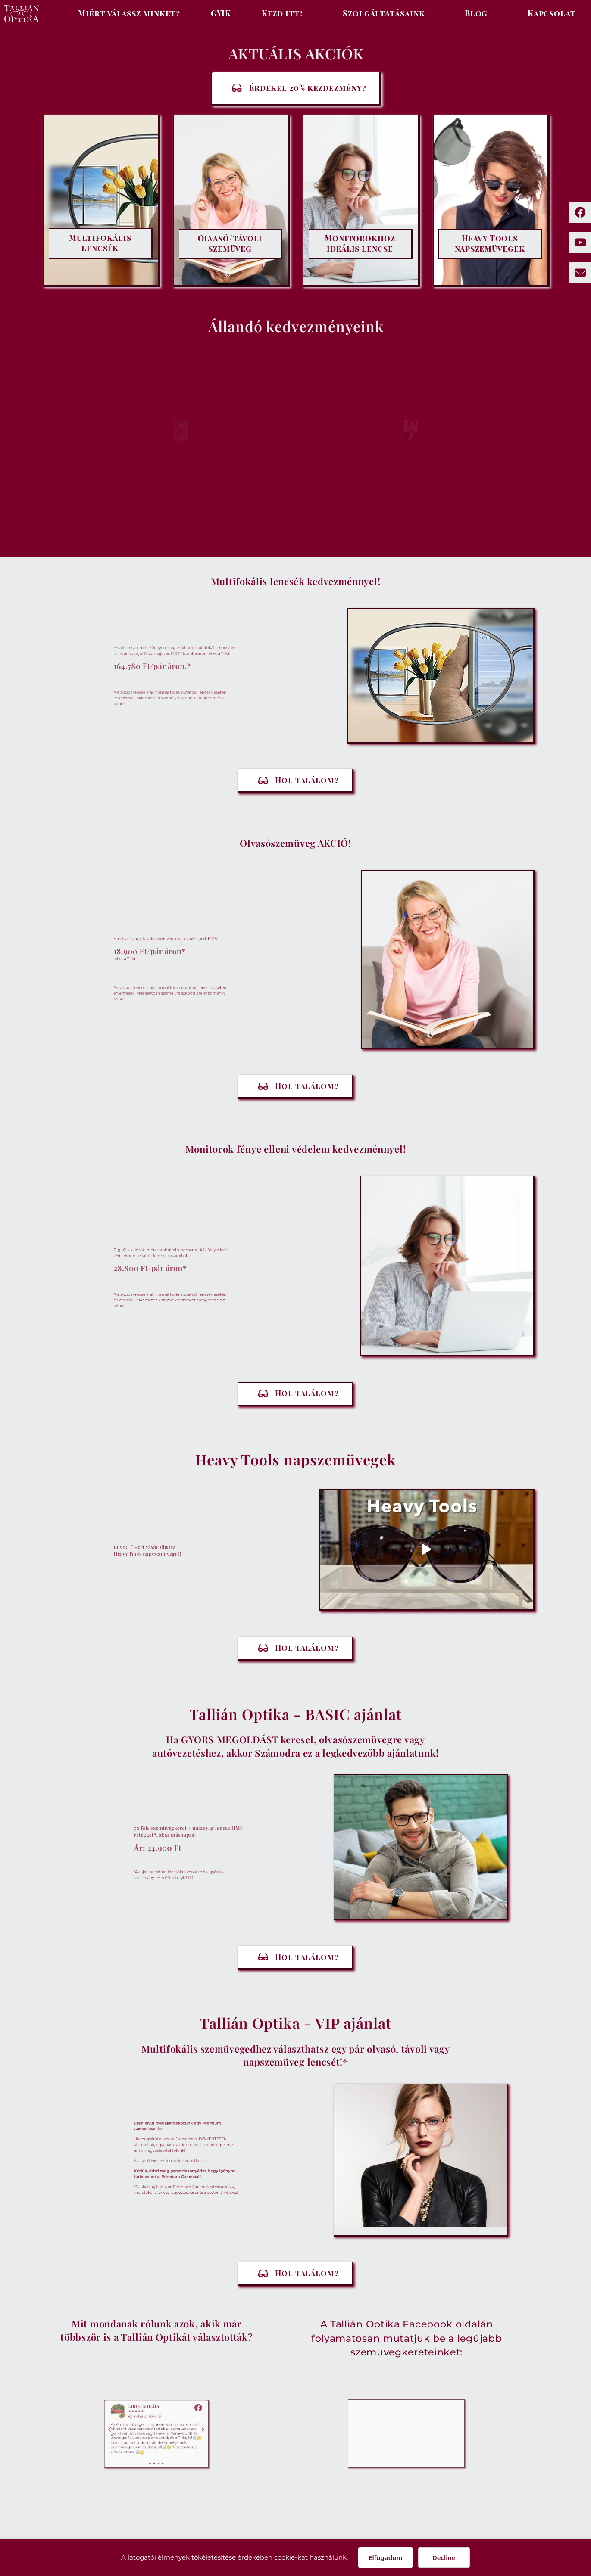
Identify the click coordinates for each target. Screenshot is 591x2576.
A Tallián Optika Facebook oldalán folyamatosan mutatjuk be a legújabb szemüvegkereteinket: (406, 2338)
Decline (444, 2557)
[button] (426, 1549)
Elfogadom (386, 2557)
